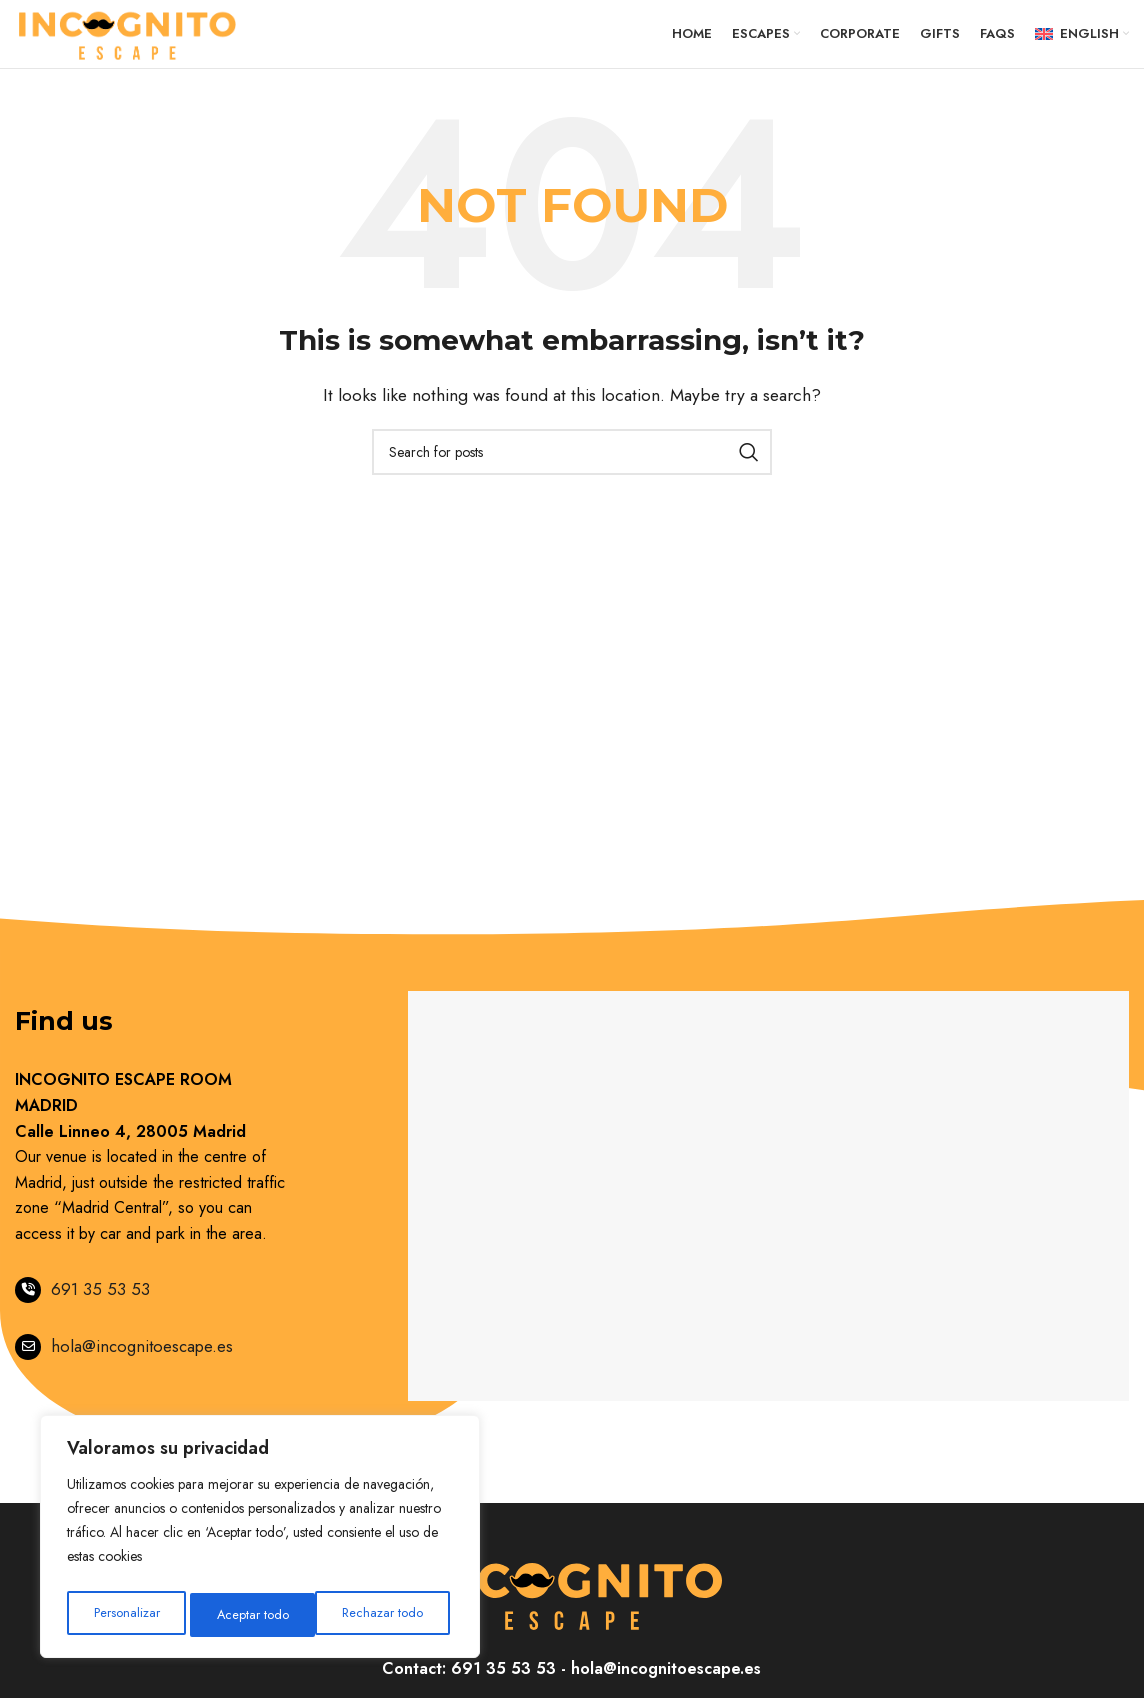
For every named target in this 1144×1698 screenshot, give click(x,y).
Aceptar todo (392, 1615)
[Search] (572, 472)
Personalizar (126, 1615)
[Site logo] (128, 42)
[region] (260, 1541)
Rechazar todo (258, 1615)
